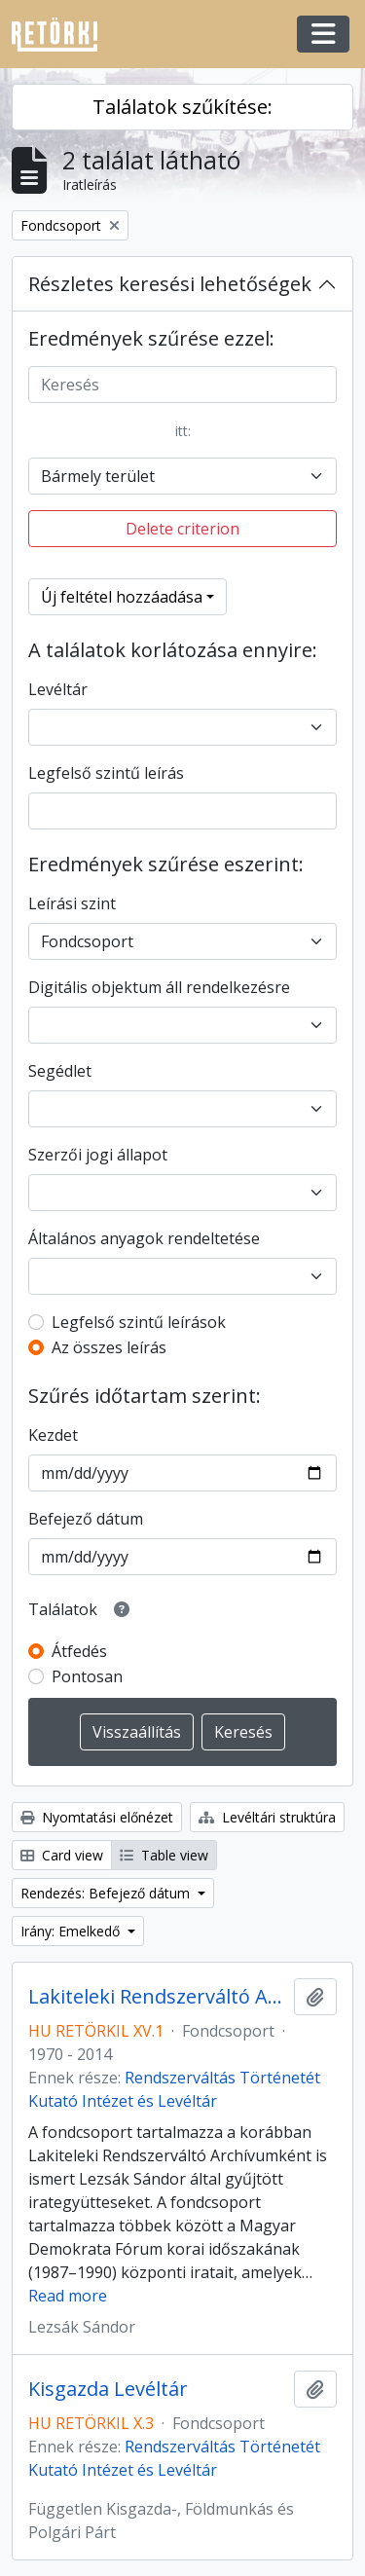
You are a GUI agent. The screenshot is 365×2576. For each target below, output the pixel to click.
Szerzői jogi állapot (97, 1154)
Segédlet (59, 1071)
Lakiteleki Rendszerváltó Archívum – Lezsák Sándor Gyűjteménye (157, 1996)
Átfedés (79, 1651)
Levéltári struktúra (267, 1817)
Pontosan (87, 1676)
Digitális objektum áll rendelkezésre (159, 987)
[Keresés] (182, 384)
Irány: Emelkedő (72, 1931)
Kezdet (53, 1435)
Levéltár (58, 689)
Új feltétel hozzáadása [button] (121, 596)
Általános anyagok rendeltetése (144, 1238)
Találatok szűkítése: (182, 106)
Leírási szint (72, 903)
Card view (61, 1855)
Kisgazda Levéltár (108, 2389)
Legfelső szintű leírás (106, 773)
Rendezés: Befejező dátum (107, 1893)
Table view (164, 1855)
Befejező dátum (85, 1518)
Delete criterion (182, 528)
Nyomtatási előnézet (96, 1817)
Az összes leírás (109, 1347)
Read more (67, 2295)
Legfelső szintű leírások (139, 1322)
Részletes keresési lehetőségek (169, 284)
